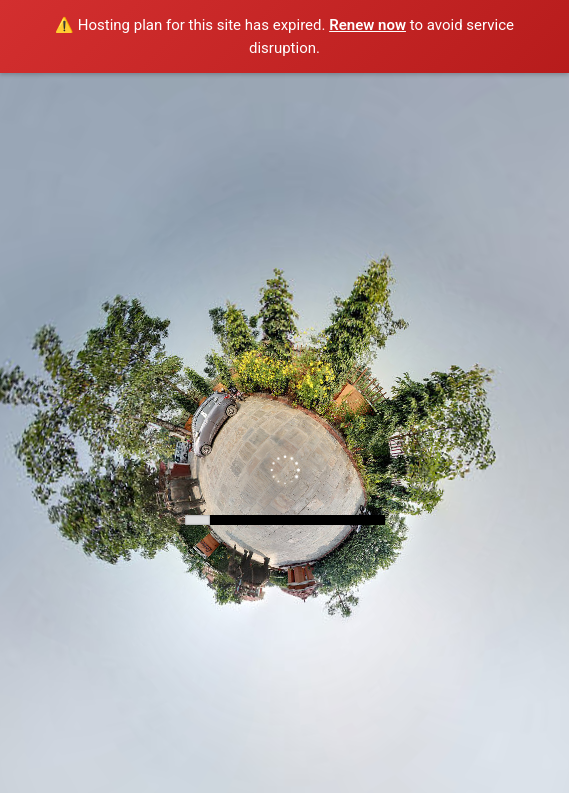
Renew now (367, 25)
